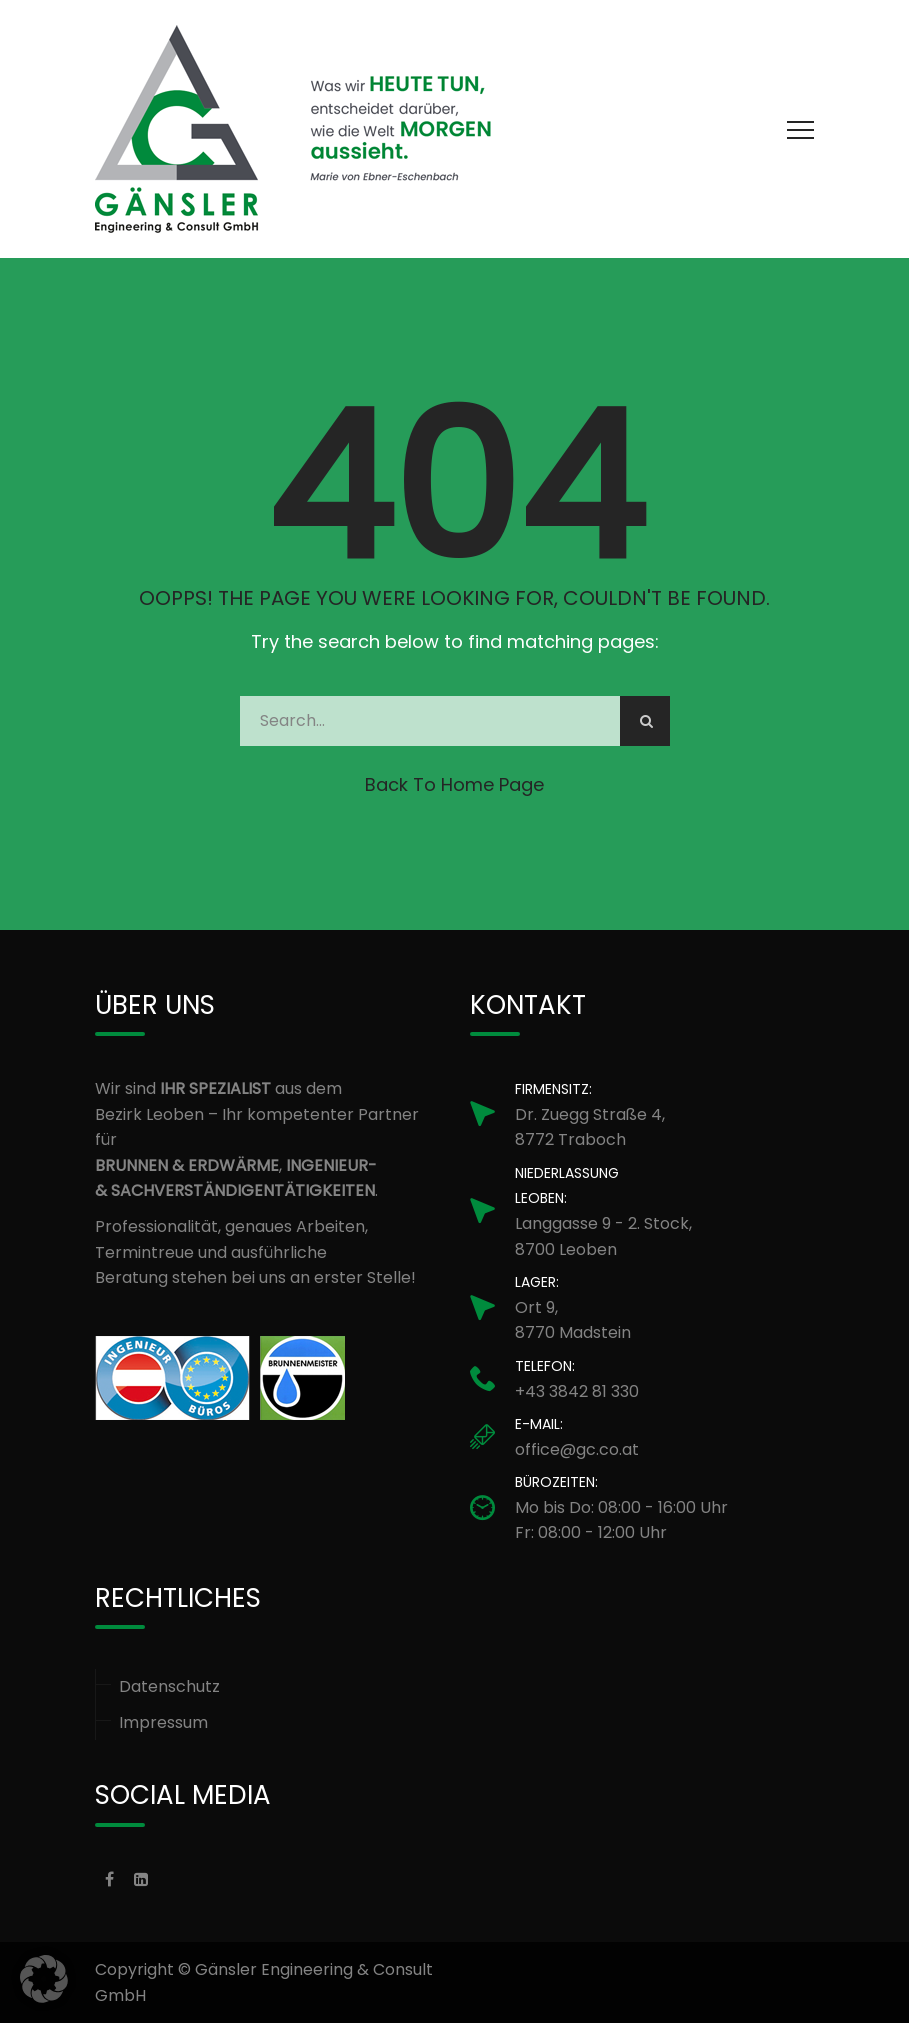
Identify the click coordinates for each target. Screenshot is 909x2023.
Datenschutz (169, 1686)
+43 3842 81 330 (577, 1391)
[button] (44, 1979)
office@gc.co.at (577, 1449)
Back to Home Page (454, 784)
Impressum (163, 1722)
